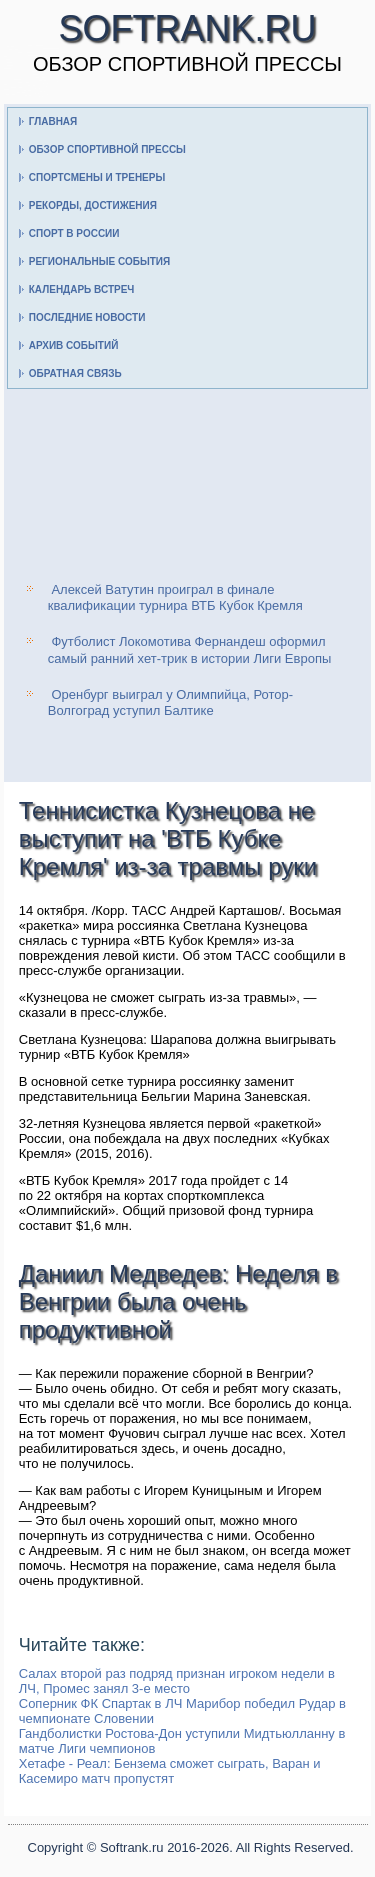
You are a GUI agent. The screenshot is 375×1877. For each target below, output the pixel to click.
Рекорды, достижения (93, 205)
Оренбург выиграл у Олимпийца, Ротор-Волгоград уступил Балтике (170, 702)
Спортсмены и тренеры (97, 177)
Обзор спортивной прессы (107, 149)
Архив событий (74, 345)
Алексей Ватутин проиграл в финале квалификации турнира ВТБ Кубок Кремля (175, 597)
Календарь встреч (82, 289)
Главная (53, 121)
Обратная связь (75, 373)
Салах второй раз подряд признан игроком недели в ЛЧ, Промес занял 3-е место (177, 1681)
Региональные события (99, 261)
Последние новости (87, 317)
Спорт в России (74, 233)
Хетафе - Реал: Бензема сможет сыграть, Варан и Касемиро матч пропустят (170, 1771)
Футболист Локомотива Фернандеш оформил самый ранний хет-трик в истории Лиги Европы (190, 649)
